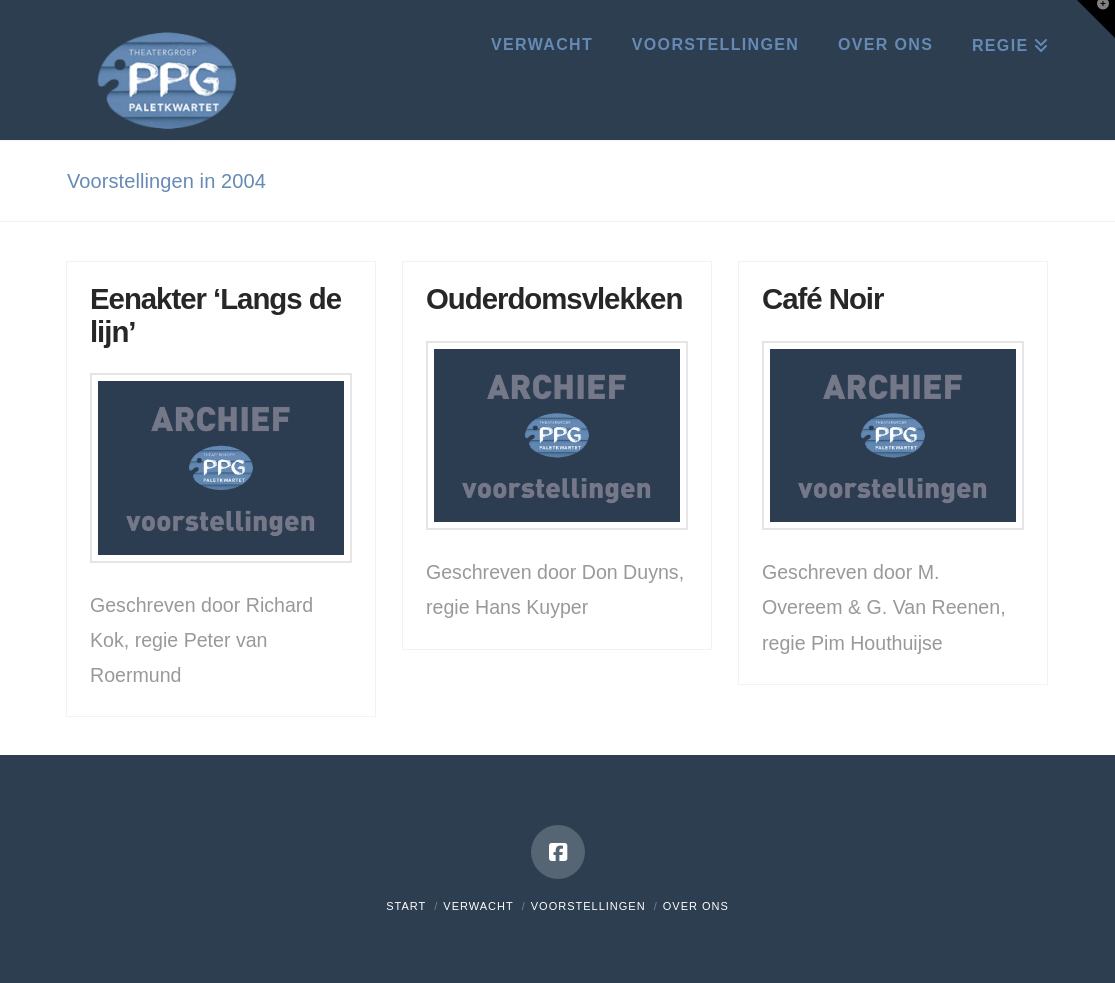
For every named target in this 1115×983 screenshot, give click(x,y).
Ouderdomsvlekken (554, 298)
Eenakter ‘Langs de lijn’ (215, 314)
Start (406, 906)
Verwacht (478, 906)
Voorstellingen (588, 906)
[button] (1096, 19)
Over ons (696, 906)
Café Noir (822, 298)
